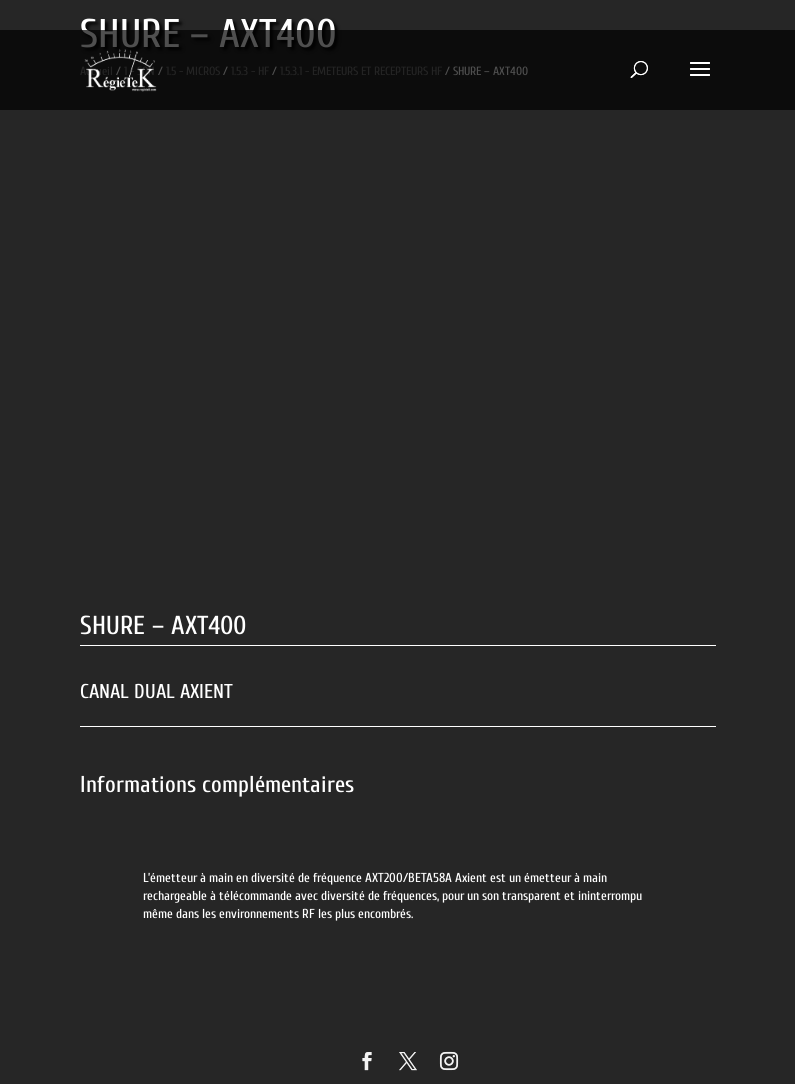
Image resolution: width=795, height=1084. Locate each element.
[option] (398, 867)
